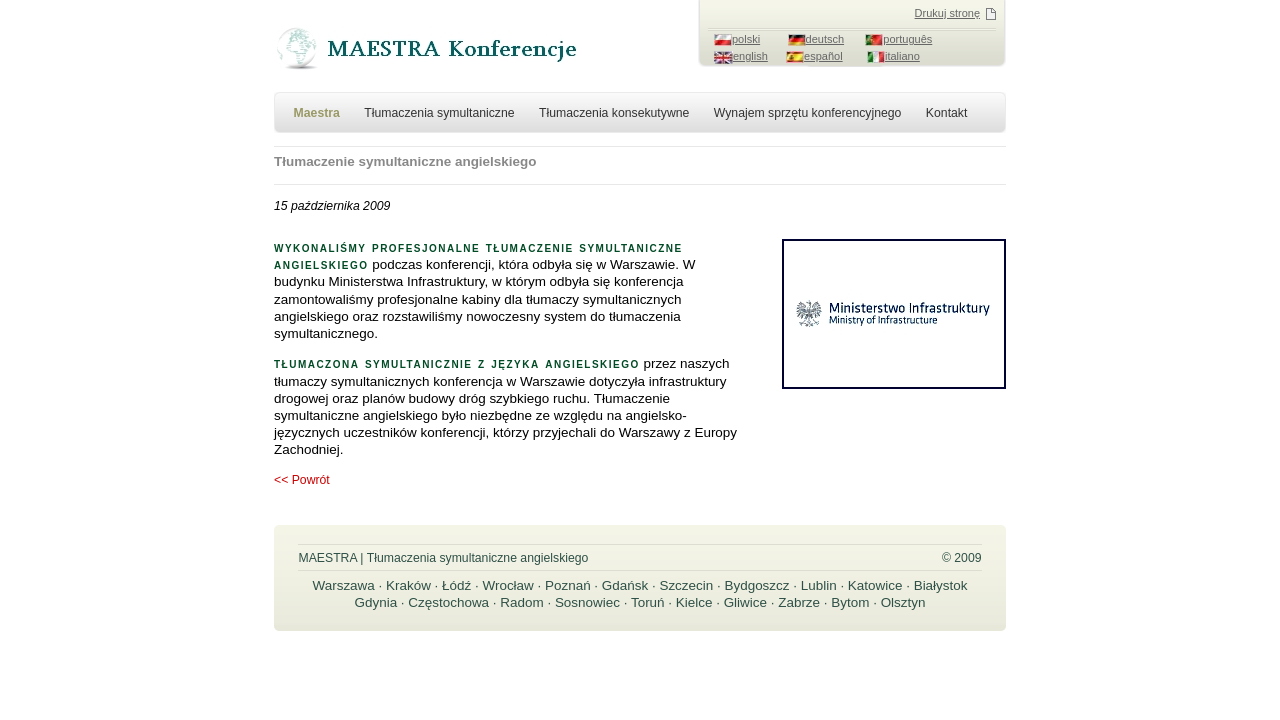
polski (746, 39)
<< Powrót (302, 480)
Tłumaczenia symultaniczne (439, 113)
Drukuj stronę (947, 13)
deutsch (825, 39)
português (907, 39)
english (750, 56)
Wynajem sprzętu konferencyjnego (808, 113)
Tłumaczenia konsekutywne (614, 113)
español (823, 56)
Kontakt (947, 113)
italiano (902, 56)
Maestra (317, 113)
